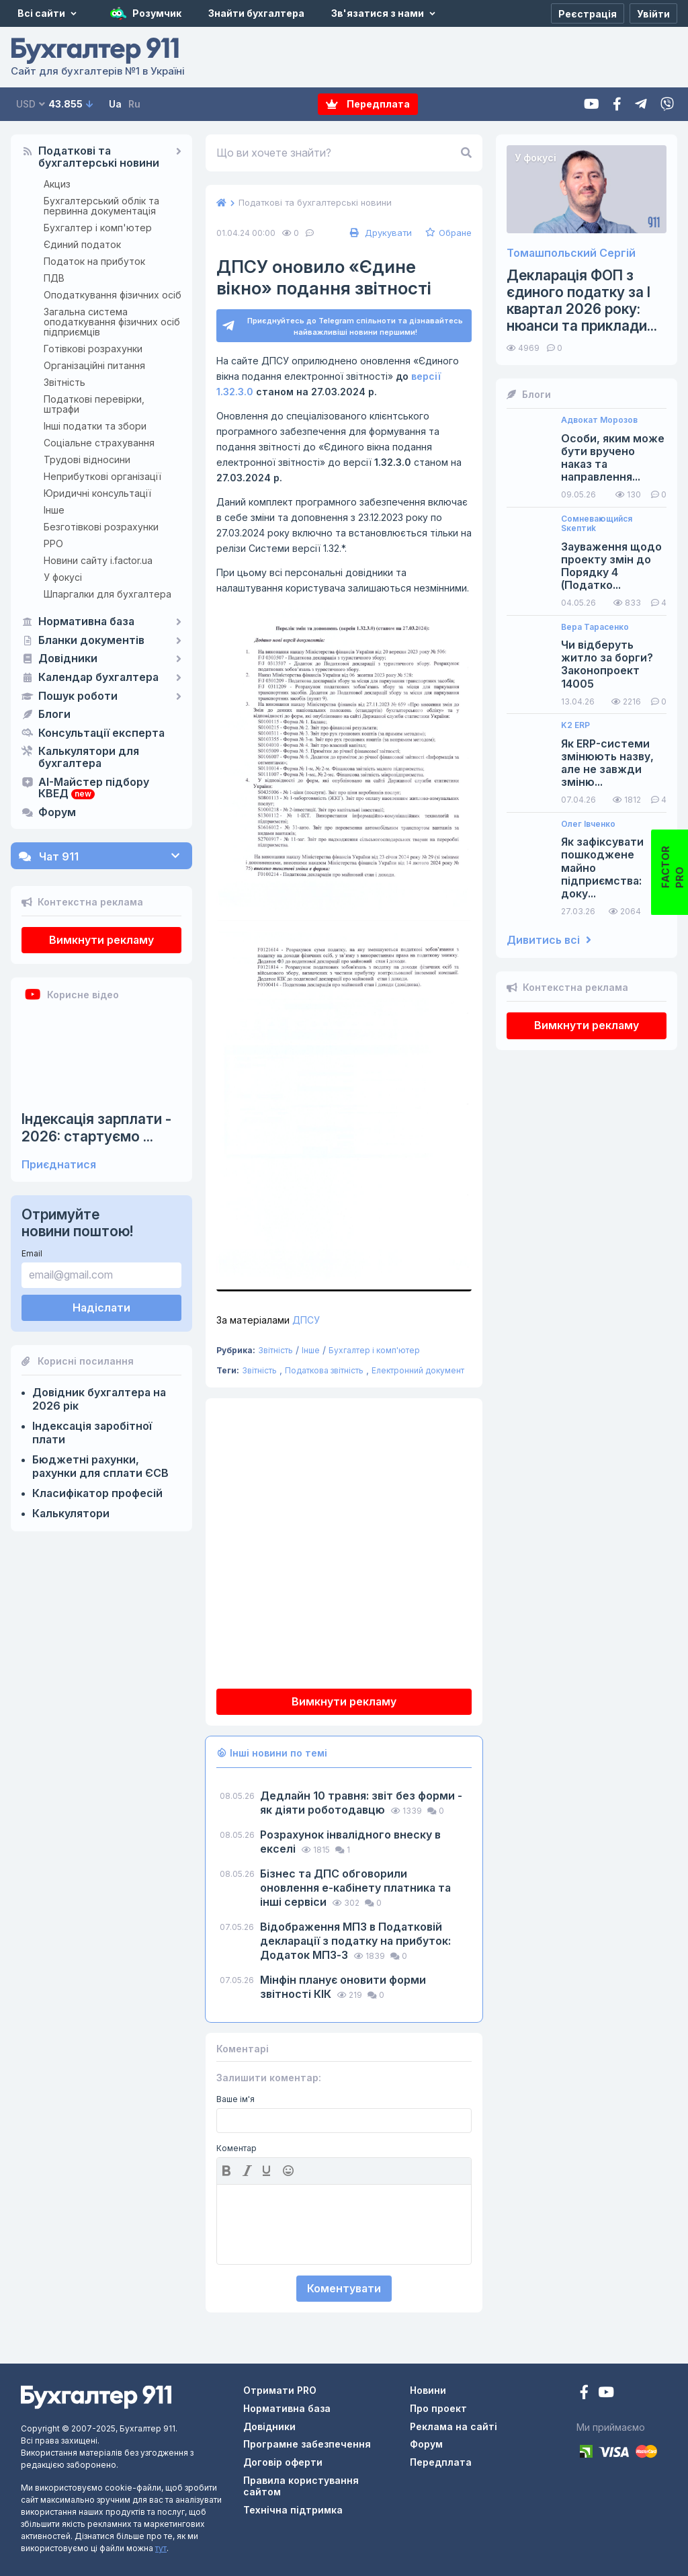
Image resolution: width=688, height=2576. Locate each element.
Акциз (57, 184)
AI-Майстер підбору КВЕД (93, 788)
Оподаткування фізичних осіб (112, 294)
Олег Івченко (588, 824)
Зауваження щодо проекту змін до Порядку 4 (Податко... (611, 566)
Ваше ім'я (235, 2099)
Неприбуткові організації (102, 476)
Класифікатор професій (97, 1493)
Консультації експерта (101, 733)
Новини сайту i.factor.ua (98, 560)
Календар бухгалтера (98, 678)
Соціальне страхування (99, 442)
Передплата (368, 104)
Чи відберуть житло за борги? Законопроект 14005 (607, 664)
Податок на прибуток (94, 261)
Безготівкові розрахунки (101, 526)
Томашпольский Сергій (571, 253)
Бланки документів (91, 641)
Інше (54, 510)
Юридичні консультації (97, 493)
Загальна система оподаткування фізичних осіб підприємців (112, 321)
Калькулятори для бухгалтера (88, 758)
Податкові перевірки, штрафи (94, 404)
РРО (53, 543)
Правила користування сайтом (301, 2485)
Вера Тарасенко (595, 627)
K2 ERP (575, 725)
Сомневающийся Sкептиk (596, 523)
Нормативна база (86, 622)
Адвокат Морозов (599, 420)
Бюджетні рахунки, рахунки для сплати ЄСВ (100, 1466)
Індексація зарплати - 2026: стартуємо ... (96, 1127)
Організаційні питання (94, 365)
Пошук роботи (78, 696)
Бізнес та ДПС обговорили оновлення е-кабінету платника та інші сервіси (355, 1887)
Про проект (438, 2408)
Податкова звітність (324, 1370)
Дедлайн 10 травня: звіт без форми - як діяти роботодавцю (361, 1802)
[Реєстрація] (587, 13)
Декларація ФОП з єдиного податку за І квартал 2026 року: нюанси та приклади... (582, 301)
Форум (57, 813)
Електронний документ (418, 1370)
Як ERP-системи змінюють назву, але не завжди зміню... (607, 763)
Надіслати (101, 1307)
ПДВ (54, 278)
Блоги (54, 715)
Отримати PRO (279, 2390)
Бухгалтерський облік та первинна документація (101, 205)
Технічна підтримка (293, 2509)
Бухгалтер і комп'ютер (98, 227)
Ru (134, 104)
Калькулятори (71, 1513)
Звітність (64, 382)
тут (161, 2548)
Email (32, 1253)
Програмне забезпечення (307, 2444)
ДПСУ (268, 1320)
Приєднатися (59, 1164)
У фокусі (63, 577)
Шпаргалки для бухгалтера (107, 594)
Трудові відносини (87, 459)
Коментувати (344, 2288)
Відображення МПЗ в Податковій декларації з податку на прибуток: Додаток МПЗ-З (355, 1941)
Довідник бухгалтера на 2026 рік (99, 1398)
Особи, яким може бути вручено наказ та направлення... (612, 458)
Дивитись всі (549, 940)
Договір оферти (282, 2462)
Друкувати (379, 232)
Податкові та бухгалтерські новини (98, 157)
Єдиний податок (82, 244)
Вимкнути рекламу (101, 940)
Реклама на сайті (453, 2426)
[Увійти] (653, 13)
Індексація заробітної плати (92, 1432)
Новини (428, 2390)
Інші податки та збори (95, 426)
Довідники (67, 659)
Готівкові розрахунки (93, 348)
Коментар (236, 2148)
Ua (115, 104)
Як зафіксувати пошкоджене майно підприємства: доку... (602, 868)
